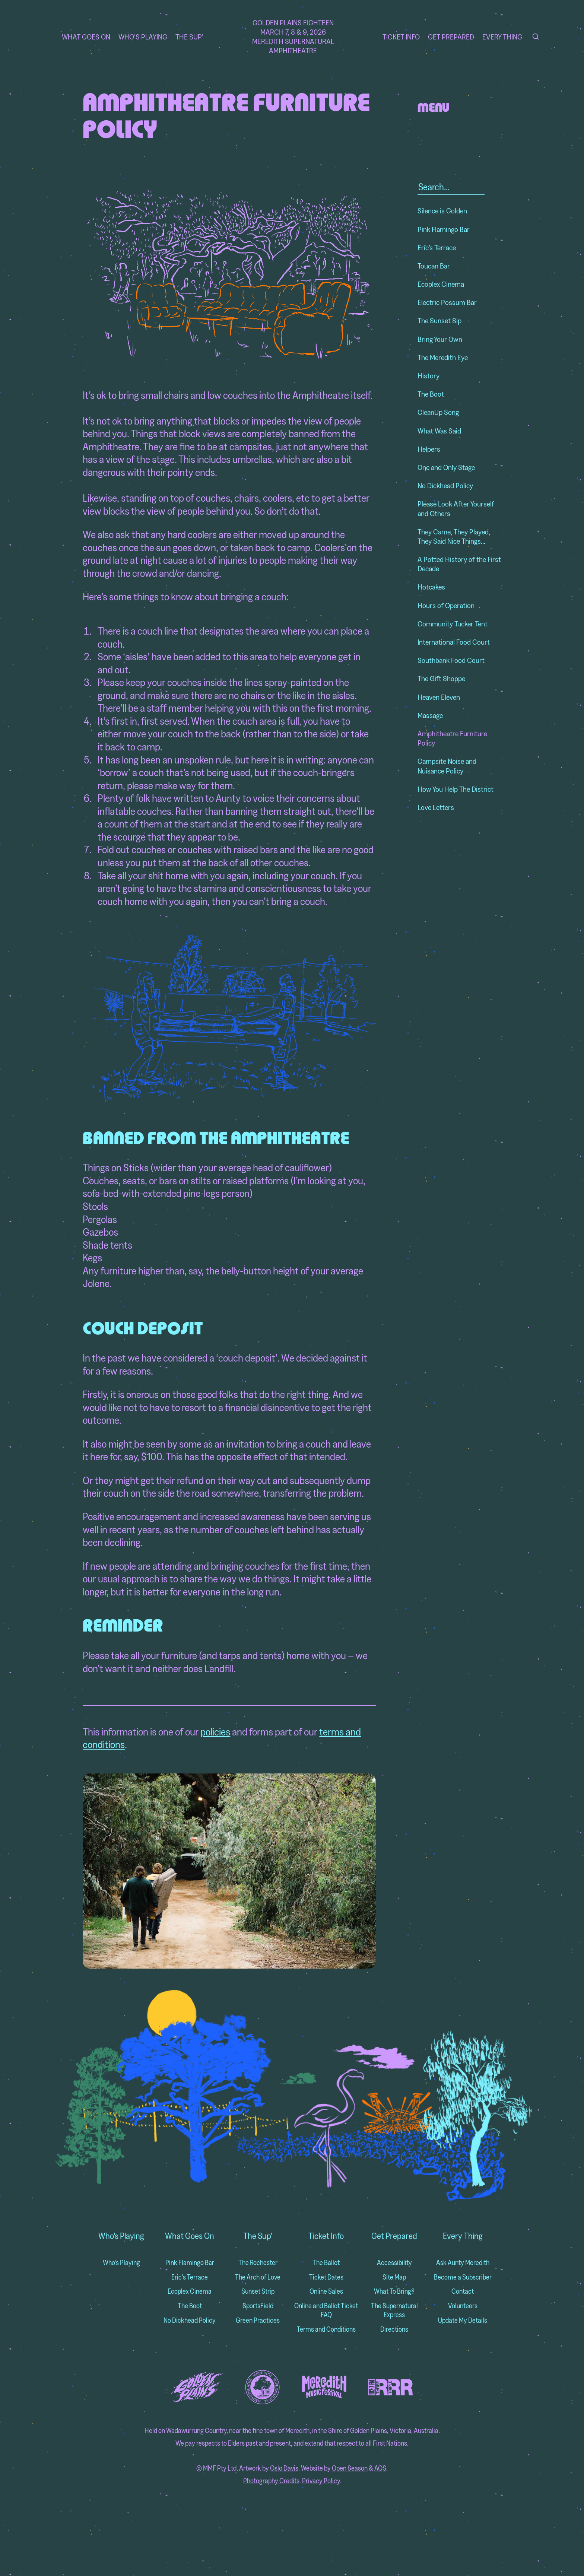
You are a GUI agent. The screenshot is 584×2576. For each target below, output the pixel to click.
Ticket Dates (326, 2277)
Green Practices (258, 2320)
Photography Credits (271, 2481)
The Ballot (326, 2263)
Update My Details (462, 2320)
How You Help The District (455, 789)
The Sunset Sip (439, 320)
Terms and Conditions (326, 2329)
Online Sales (326, 2291)
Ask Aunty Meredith (462, 2263)
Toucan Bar (434, 265)
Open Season (350, 2468)
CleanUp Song (438, 412)
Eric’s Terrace (437, 247)
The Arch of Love (257, 2277)
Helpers (429, 449)
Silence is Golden (442, 210)
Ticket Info (401, 36)
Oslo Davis (284, 2468)
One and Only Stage (446, 467)
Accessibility (394, 2263)
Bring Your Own (440, 339)
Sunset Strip (257, 2291)
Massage (430, 715)
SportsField (257, 2306)
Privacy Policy (321, 2481)
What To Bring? (394, 2291)
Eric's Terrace (189, 2277)
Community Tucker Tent (453, 623)
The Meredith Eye (443, 357)
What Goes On (86, 36)
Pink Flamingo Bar (444, 229)
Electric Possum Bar (447, 302)
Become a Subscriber (463, 2277)
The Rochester (257, 2263)
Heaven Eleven (439, 697)
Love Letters (436, 807)
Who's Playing (142, 36)
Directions (394, 2329)
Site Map (394, 2277)
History (428, 375)
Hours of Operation (446, 605)
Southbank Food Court (451, 660)
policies (215, 1731)
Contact (462, 2291)
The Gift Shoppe (441, 678)
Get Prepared (451, 36)
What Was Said (439, 430)
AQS (380, 2468)
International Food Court (454, 642)
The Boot (431, 394)
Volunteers (462, 2306)
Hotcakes (431, 586)
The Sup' (189, 36)
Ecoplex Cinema (441, 284)
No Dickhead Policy (445, 485)
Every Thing (502, 36)
